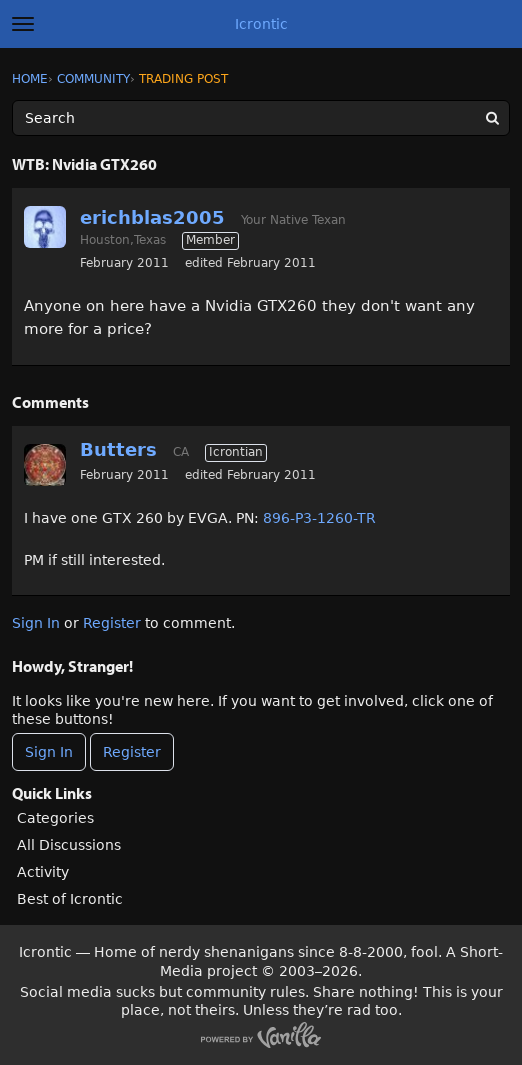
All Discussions (69, 845)
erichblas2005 (152, 217)
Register (112, 623)
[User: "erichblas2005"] (45, 227)
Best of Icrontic (70, 899)
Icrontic (261, 24)
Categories (55, 818)
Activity (43, 872)
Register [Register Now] (132, 752)
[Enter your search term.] (261, 118)
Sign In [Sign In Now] (49, 752)
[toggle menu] (23, 24)
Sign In (36, 623)
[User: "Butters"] (45, 465)
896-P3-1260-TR (319, 518)
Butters (118, 449)
